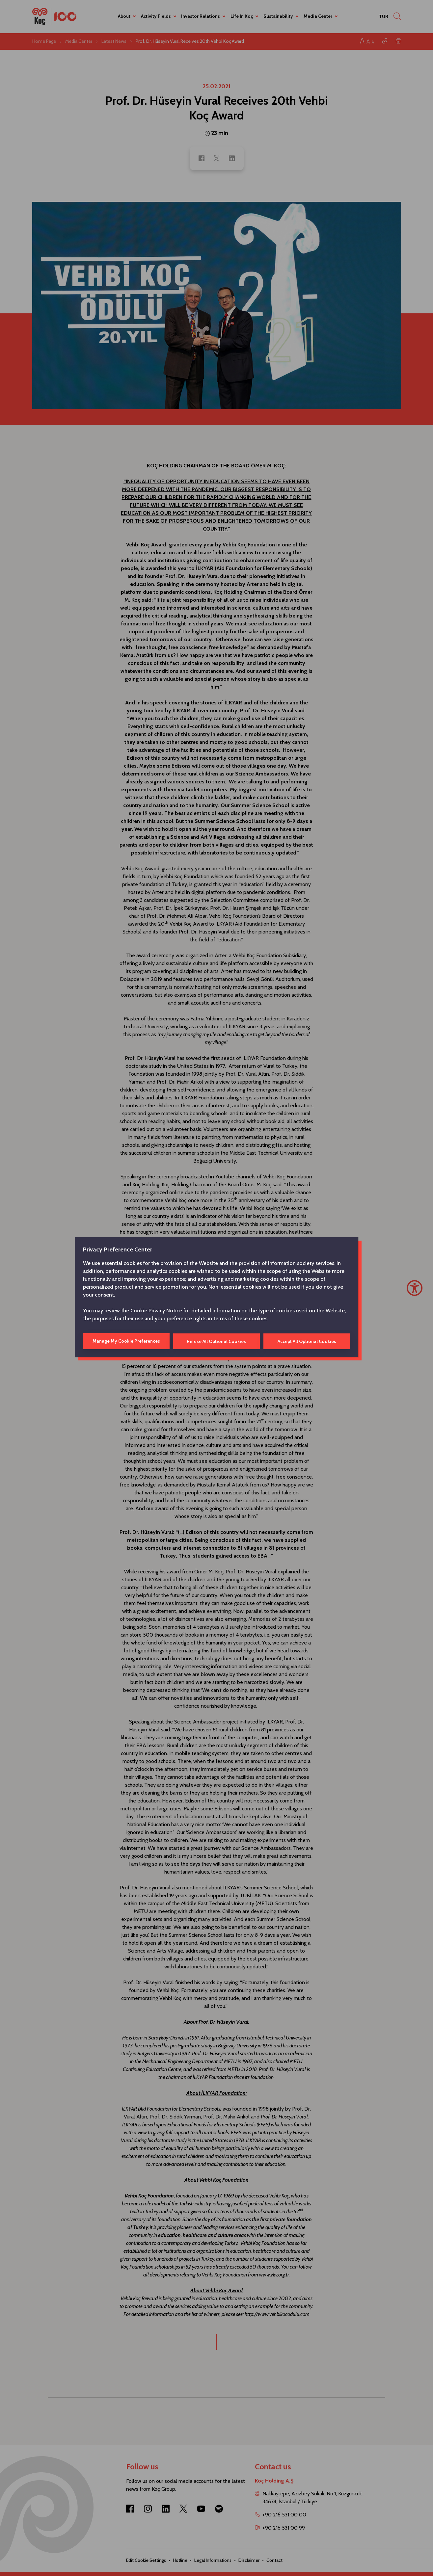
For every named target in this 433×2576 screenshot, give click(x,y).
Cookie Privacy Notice (156, 1310)
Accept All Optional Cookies (307, 1341)
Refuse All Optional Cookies (216, 1341)
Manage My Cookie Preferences (126, 1341)
